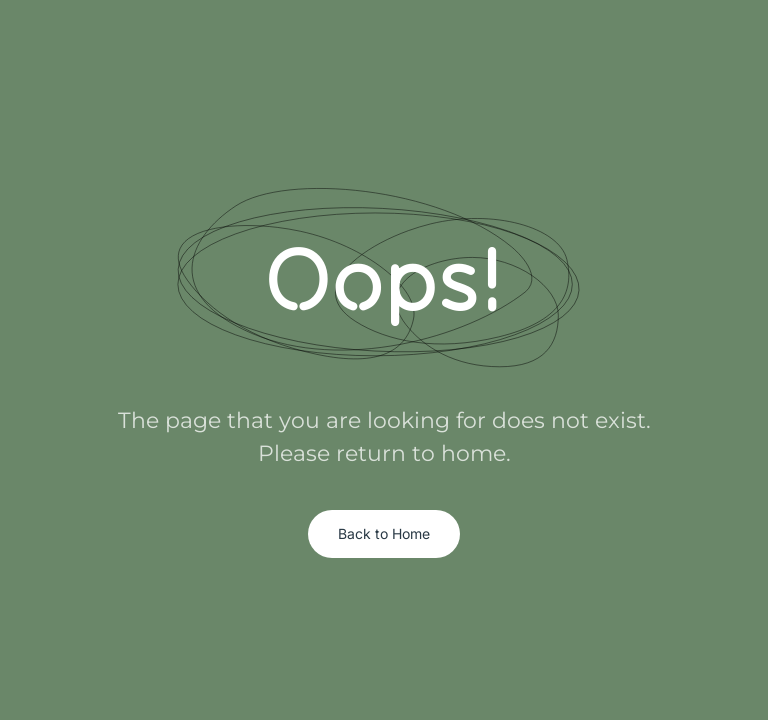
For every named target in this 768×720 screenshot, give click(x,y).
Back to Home (384, 533)
